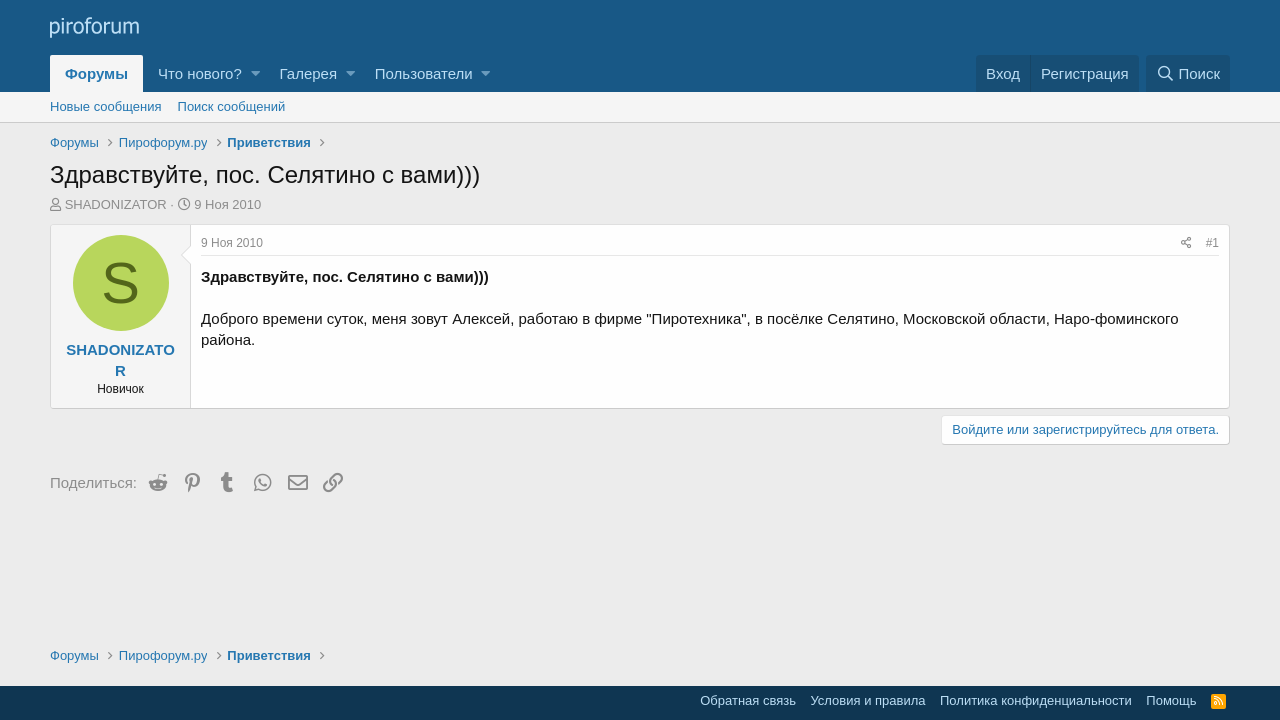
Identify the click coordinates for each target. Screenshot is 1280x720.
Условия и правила (867, 700)
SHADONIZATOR (116, 204)
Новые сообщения (106, 106)
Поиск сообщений (232, 106)
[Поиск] (1188, 73)
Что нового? (200, 73)
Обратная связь (748, 700)
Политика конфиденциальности (1036, 700)
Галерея (309, 73)
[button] (255, 73)
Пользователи (424, 73)
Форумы (96, 73)
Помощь (1171, 700)
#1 (1212, 243)
